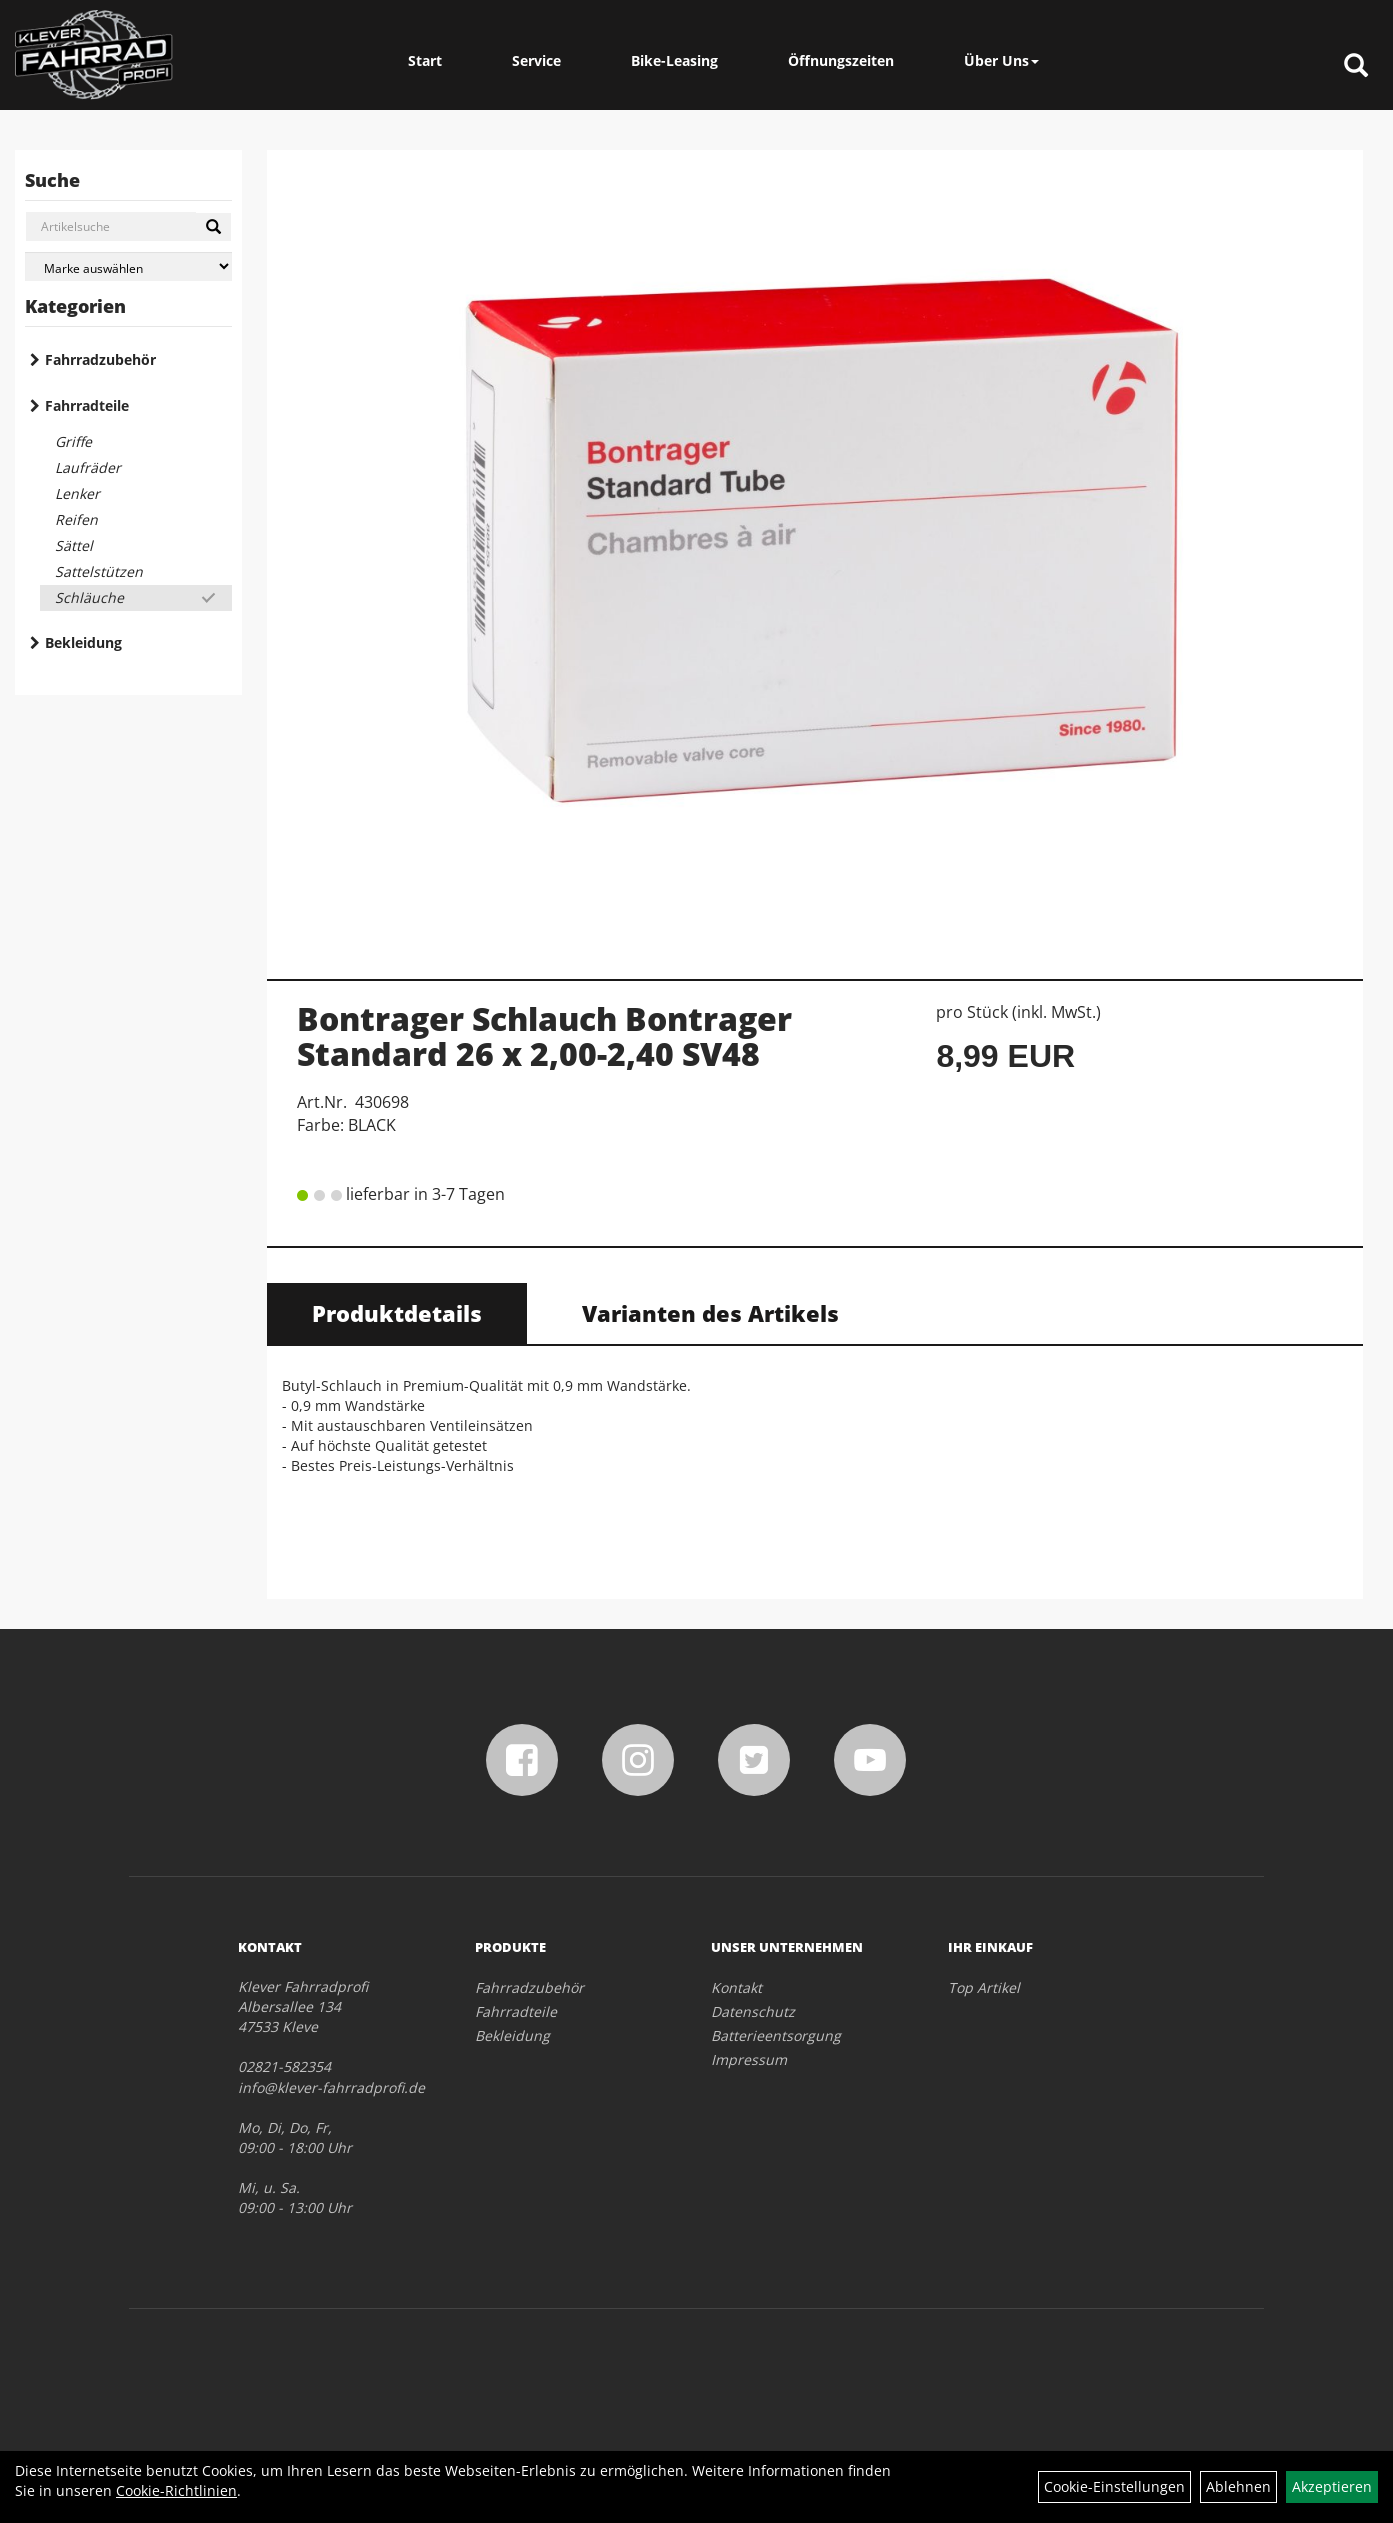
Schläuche (89, 597)
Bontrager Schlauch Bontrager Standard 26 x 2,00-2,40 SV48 (544, 1036)
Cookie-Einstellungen (1114, 2486)
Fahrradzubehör (100, 359)
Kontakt (736, 1987)
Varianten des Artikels (710, 1313)
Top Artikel (984, 1987)
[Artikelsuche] (1356, 66)
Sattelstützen (99, 571)
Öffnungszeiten (841, 60)
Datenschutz (753, 2011)
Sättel (74, 545)
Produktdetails (397, 1313)
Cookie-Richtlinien (176, 2490)
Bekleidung (83, 642)
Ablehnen (1238, 2486)
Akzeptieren (1332, 2486)
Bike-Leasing (674, 60)
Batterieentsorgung (776, 2035)
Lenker (77, 493)
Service (536, 60)
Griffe (73, 441)
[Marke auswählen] (128, 266)
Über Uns (1001, 60)
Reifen (76, 519)
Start (425, 60)
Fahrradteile (87, 405)
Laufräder (88, 467)
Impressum (749, 2059)
